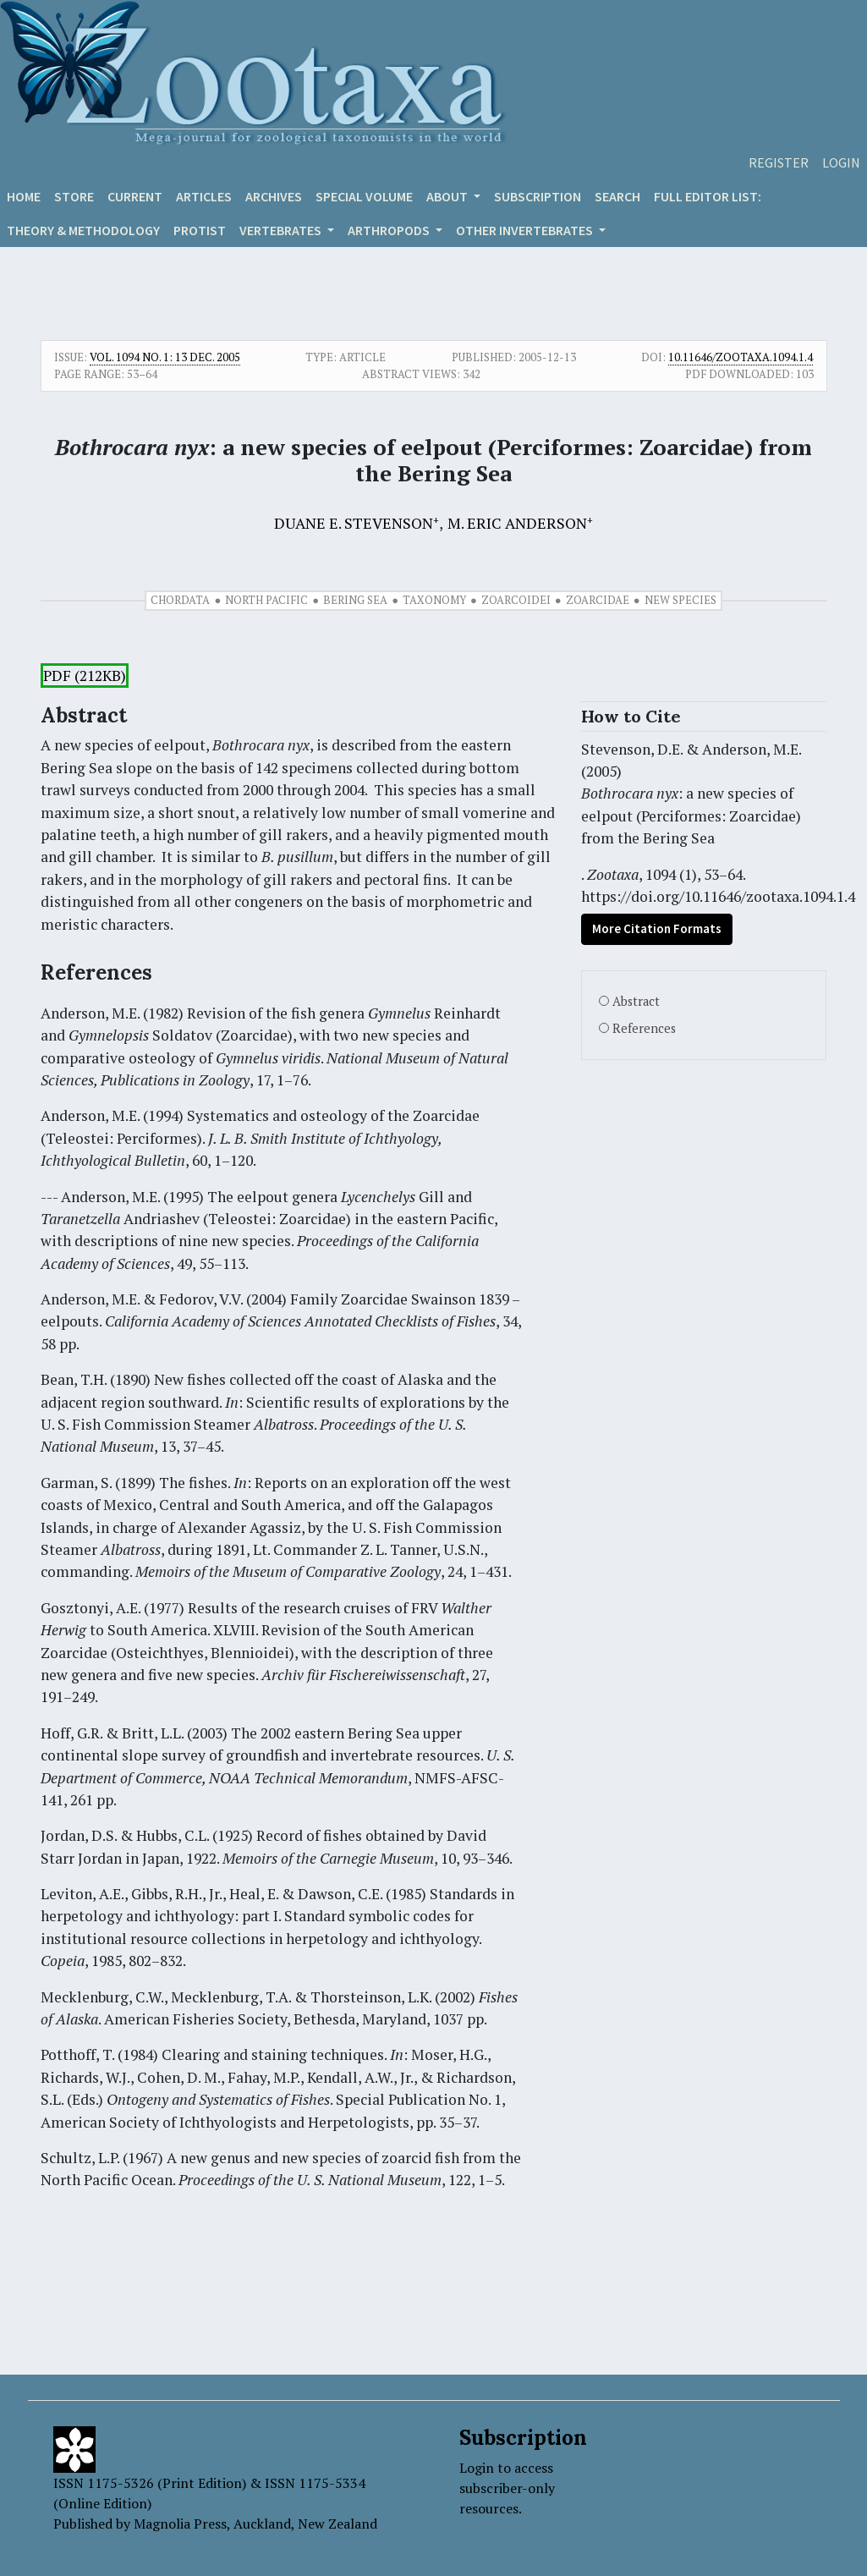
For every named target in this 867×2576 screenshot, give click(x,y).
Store (74, 196)
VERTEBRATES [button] (281, 230)
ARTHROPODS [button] (390, 230)
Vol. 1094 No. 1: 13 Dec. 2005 (165, 357)
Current (134, 196)
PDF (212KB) (84, 675)
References (644, 1028)
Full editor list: (707, 196)
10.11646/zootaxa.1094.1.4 (740, 357)
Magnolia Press (180, 2523)
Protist (199, 230)
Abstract (636, 1001)
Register (779, 162)
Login (841, 162)
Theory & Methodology (83, 230)
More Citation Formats (657, 928)
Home (24, 196)
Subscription (537, 196)
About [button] (448, 196)
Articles (204, 196)
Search (617, 196)
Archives (273, 196)
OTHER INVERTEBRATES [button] (525, 230)
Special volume (364, 196)
